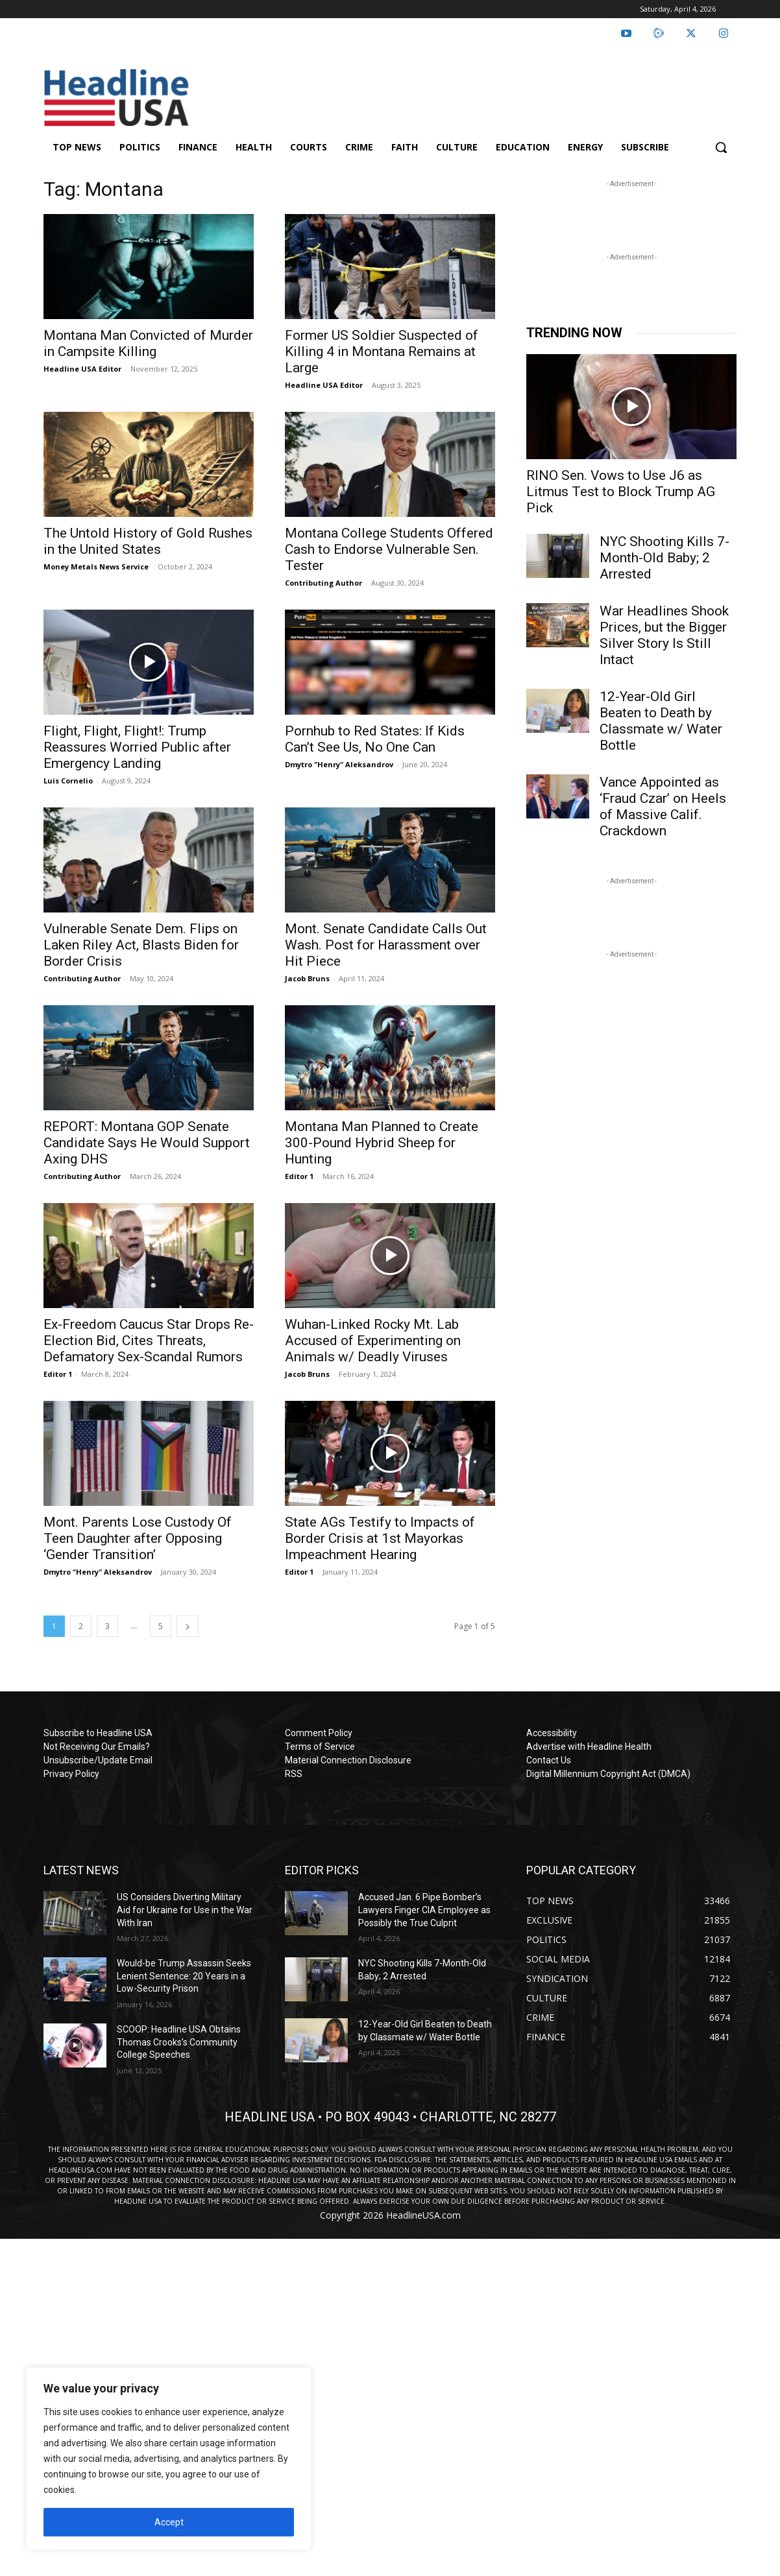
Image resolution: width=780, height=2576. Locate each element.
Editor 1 (299, 1176)
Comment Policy (318, 1733)
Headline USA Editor (82, 369)
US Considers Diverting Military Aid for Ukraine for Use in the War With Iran (184, 1909)
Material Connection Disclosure (348, 1760)
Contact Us (548, 1760)
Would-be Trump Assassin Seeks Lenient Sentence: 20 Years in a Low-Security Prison (184, 1976)
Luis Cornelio (68, 780)
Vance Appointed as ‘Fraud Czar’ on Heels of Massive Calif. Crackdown (663, 806)
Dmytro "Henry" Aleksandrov (339, 764)
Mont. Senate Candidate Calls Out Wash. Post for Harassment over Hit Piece (386, 945)
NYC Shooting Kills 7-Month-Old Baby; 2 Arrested (664, 558)
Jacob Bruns (307, 978)
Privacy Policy (71, 1774)
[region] (168, 2458)
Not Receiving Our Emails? (96, 1746)
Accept (169, 2522)
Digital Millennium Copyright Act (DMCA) (608, 1774)
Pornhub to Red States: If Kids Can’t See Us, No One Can (375, 739)
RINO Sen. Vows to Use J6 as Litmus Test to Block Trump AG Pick (620, 492)
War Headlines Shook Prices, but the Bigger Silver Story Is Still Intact (664, 635)
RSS (293, 1774)
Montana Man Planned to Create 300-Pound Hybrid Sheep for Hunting (381, 1143)
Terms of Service (320, 1746)
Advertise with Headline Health (589, 1746)
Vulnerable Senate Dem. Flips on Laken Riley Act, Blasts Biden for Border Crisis (141, 945)
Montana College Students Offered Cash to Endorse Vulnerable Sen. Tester (389, 549)
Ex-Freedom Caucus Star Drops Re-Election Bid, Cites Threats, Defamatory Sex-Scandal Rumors (148, 1341)
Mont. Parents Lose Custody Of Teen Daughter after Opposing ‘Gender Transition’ (137, 1538)
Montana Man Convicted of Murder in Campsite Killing (148, 343)
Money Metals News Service (96, 566)
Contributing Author (323, 583)
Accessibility (551, 1733)
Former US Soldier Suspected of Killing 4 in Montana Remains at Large (381, 352)
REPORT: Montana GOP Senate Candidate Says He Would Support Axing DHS (146, 1143)
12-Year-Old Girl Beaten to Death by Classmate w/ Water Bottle (661, 721)
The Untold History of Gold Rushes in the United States (147, 541)
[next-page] (188, 1626)
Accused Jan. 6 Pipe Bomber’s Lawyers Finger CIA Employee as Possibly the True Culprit (424, 1909)
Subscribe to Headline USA (97, 1733)
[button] (721, 147)
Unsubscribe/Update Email (97, 1760)
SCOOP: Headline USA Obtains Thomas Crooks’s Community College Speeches (179, 2042)
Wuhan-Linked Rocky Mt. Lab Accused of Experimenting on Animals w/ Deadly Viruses (373, 1341)
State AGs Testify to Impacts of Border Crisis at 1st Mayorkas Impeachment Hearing (380, 1538)
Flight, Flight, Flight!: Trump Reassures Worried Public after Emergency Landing (137, 747)
